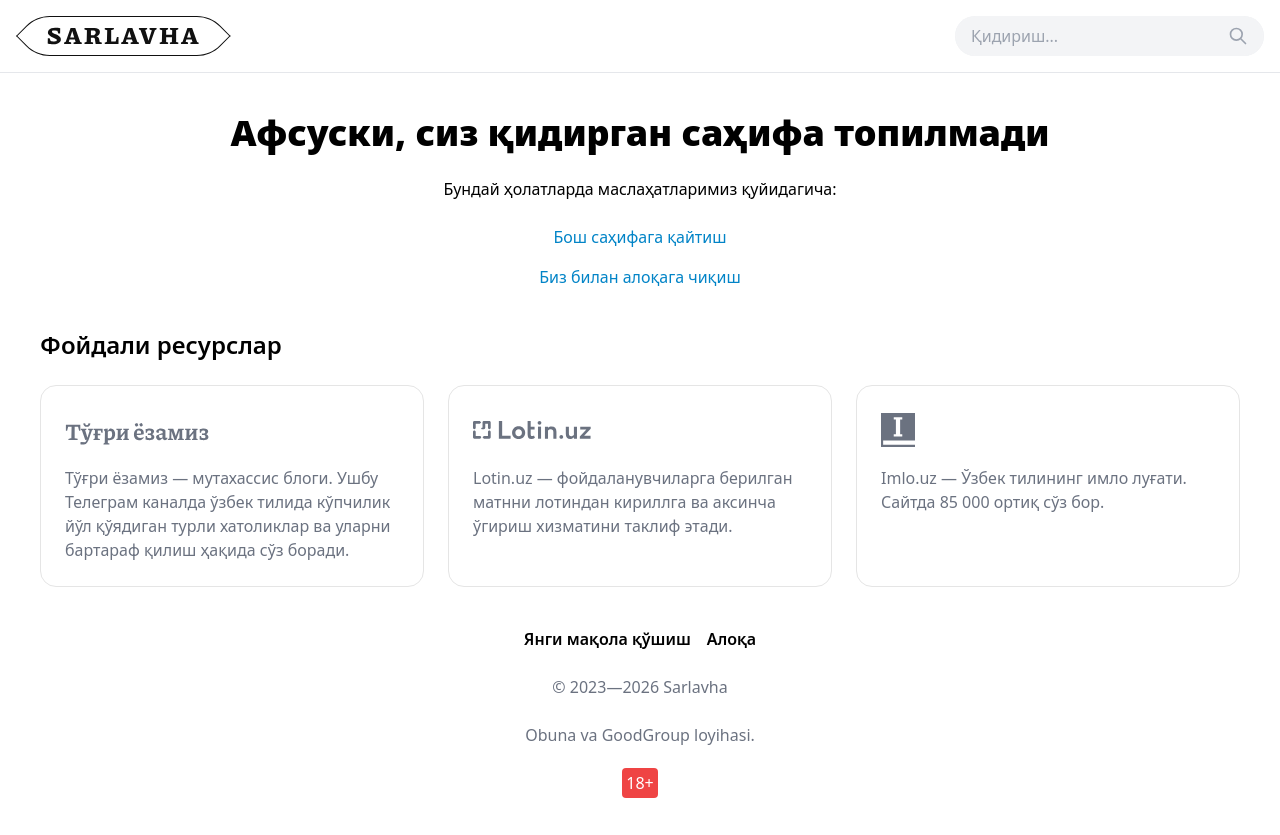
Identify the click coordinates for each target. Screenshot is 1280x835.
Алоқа (731, 639)
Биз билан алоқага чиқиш (640, 277)
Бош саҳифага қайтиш (639, 237)
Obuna (550, 735)
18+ (639, 783)
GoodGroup (646, 735)
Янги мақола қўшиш (607, 639)
